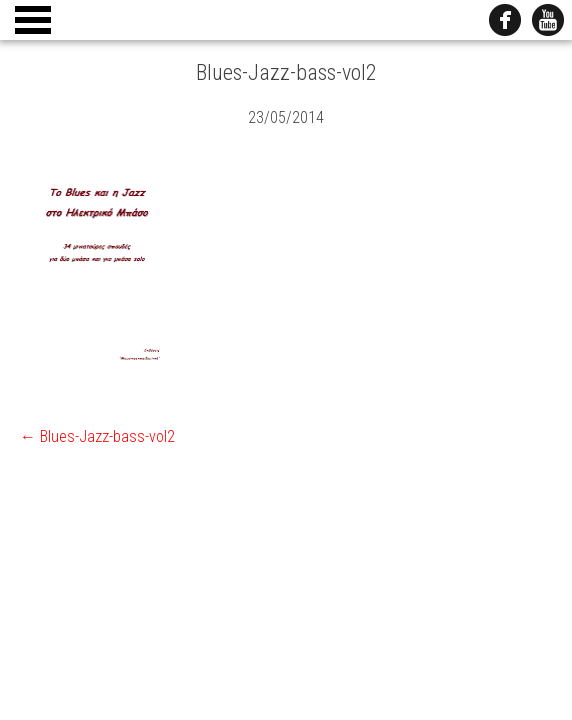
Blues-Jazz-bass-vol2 (97, 436)
